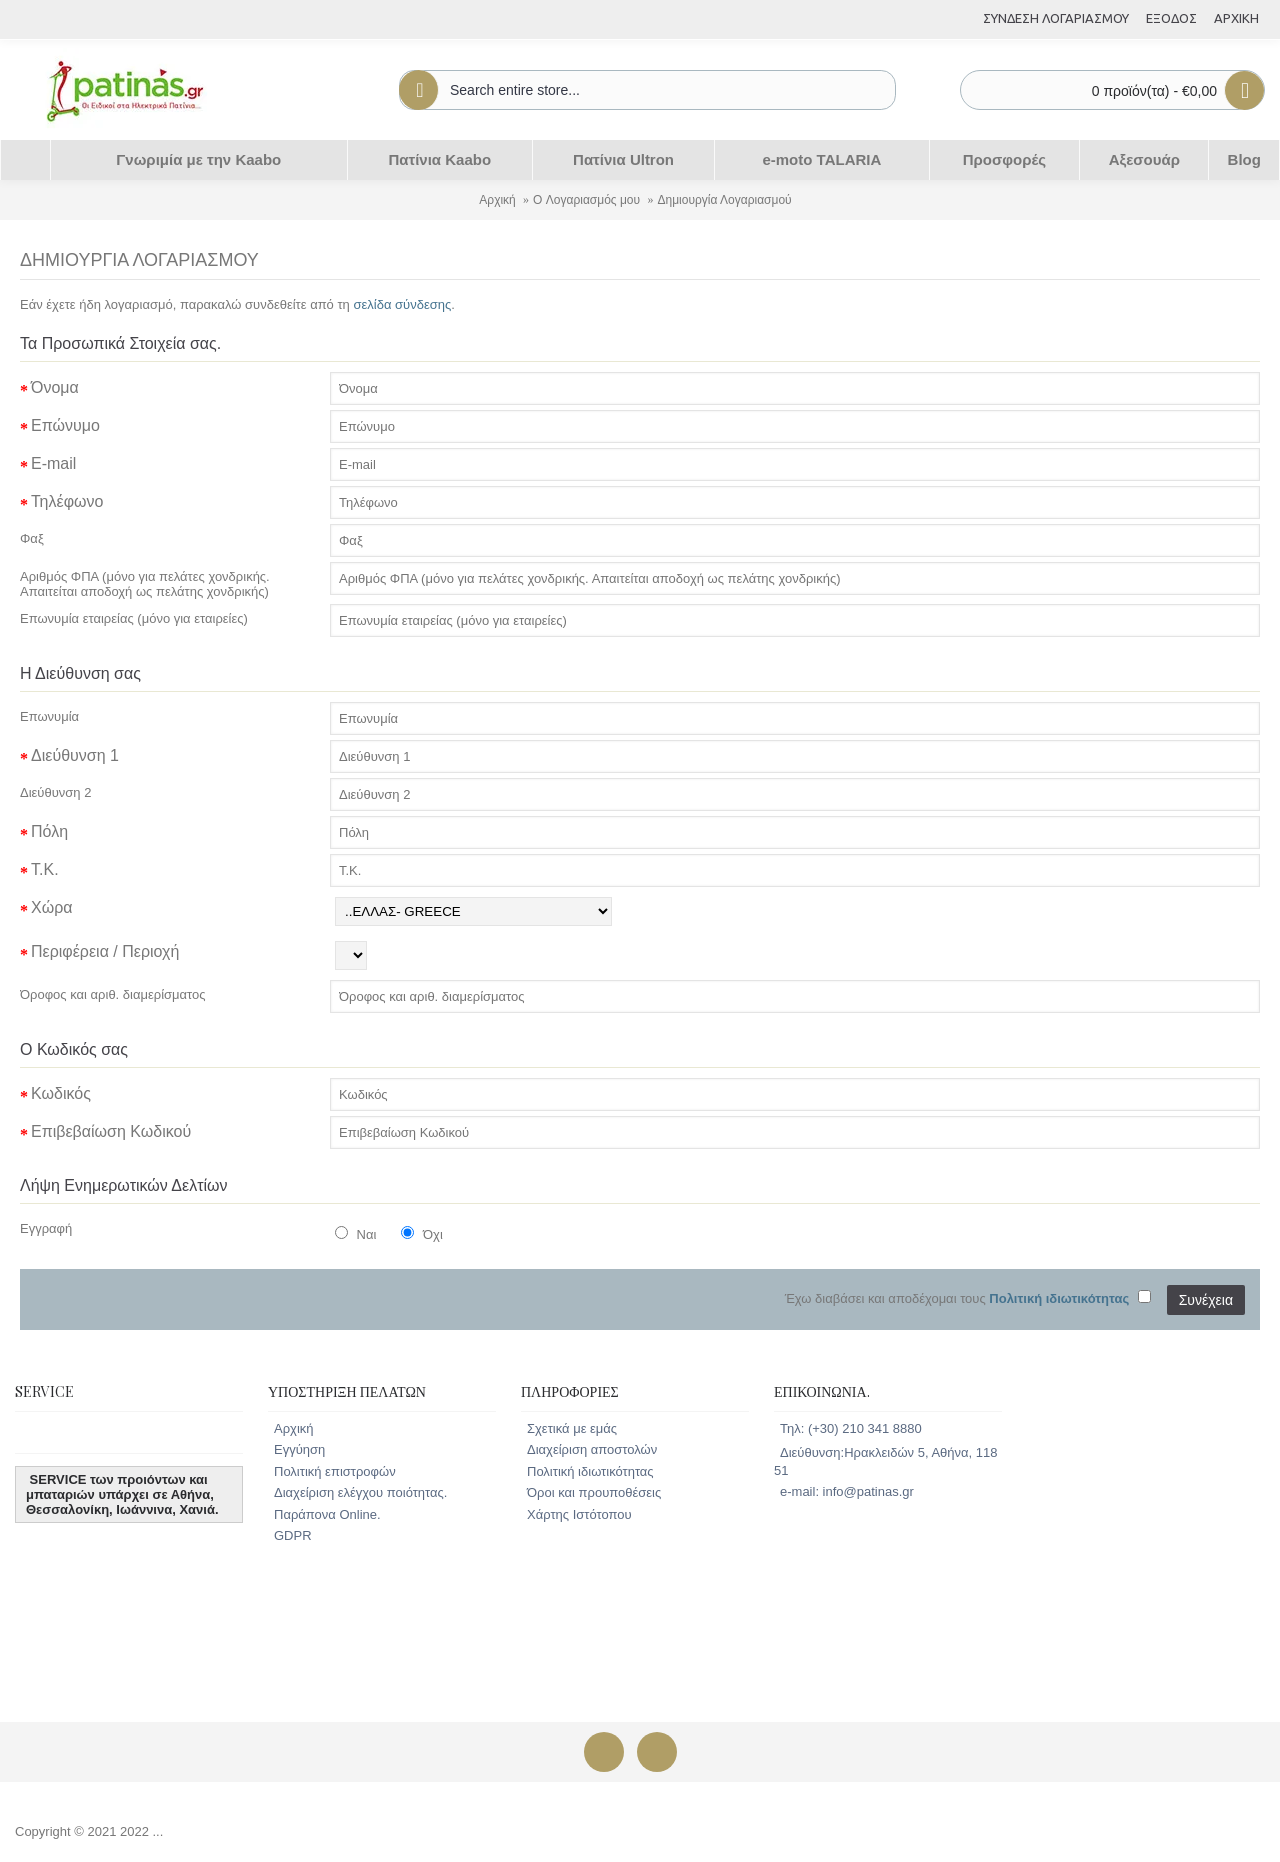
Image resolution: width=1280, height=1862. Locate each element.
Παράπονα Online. (327, 1514)
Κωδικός (61, 1093)
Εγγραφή (46, 1228)
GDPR (293, 1535)
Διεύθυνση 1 (75, 755)
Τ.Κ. (45, 869)
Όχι (421, 1234)
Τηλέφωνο (67, 501)
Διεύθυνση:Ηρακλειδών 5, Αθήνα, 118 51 (885, 1461)
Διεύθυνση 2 (55, 792)
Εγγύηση (299, 1449)
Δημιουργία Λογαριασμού (724, 200)
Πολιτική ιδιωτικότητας (590, 1471)
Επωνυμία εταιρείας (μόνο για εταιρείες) (134, 618)
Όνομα (55, 387)
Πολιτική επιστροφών (335, 1471)
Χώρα (52, 907)
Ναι (355, 1234)
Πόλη (49, 831)
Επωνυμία (49, 716)
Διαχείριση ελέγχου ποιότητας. (360, 1492)
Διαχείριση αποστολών (592, 1449)
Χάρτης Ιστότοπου (579, 1514)
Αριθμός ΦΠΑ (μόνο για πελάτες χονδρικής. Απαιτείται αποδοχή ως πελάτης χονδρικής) (145, 584)
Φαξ (32, 538)
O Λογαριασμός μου (586, 200)
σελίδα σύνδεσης (402, 304)
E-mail (53, 463)
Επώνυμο (65, 425)
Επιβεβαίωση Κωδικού (111, 1131)
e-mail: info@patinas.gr (847, 1491)
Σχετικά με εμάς (572, 1428)
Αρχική (497, 200)
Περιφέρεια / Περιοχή (105, 951)
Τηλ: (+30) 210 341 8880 (851, 1428)
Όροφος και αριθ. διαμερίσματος (113, 994)
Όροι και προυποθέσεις (594, 1492)
